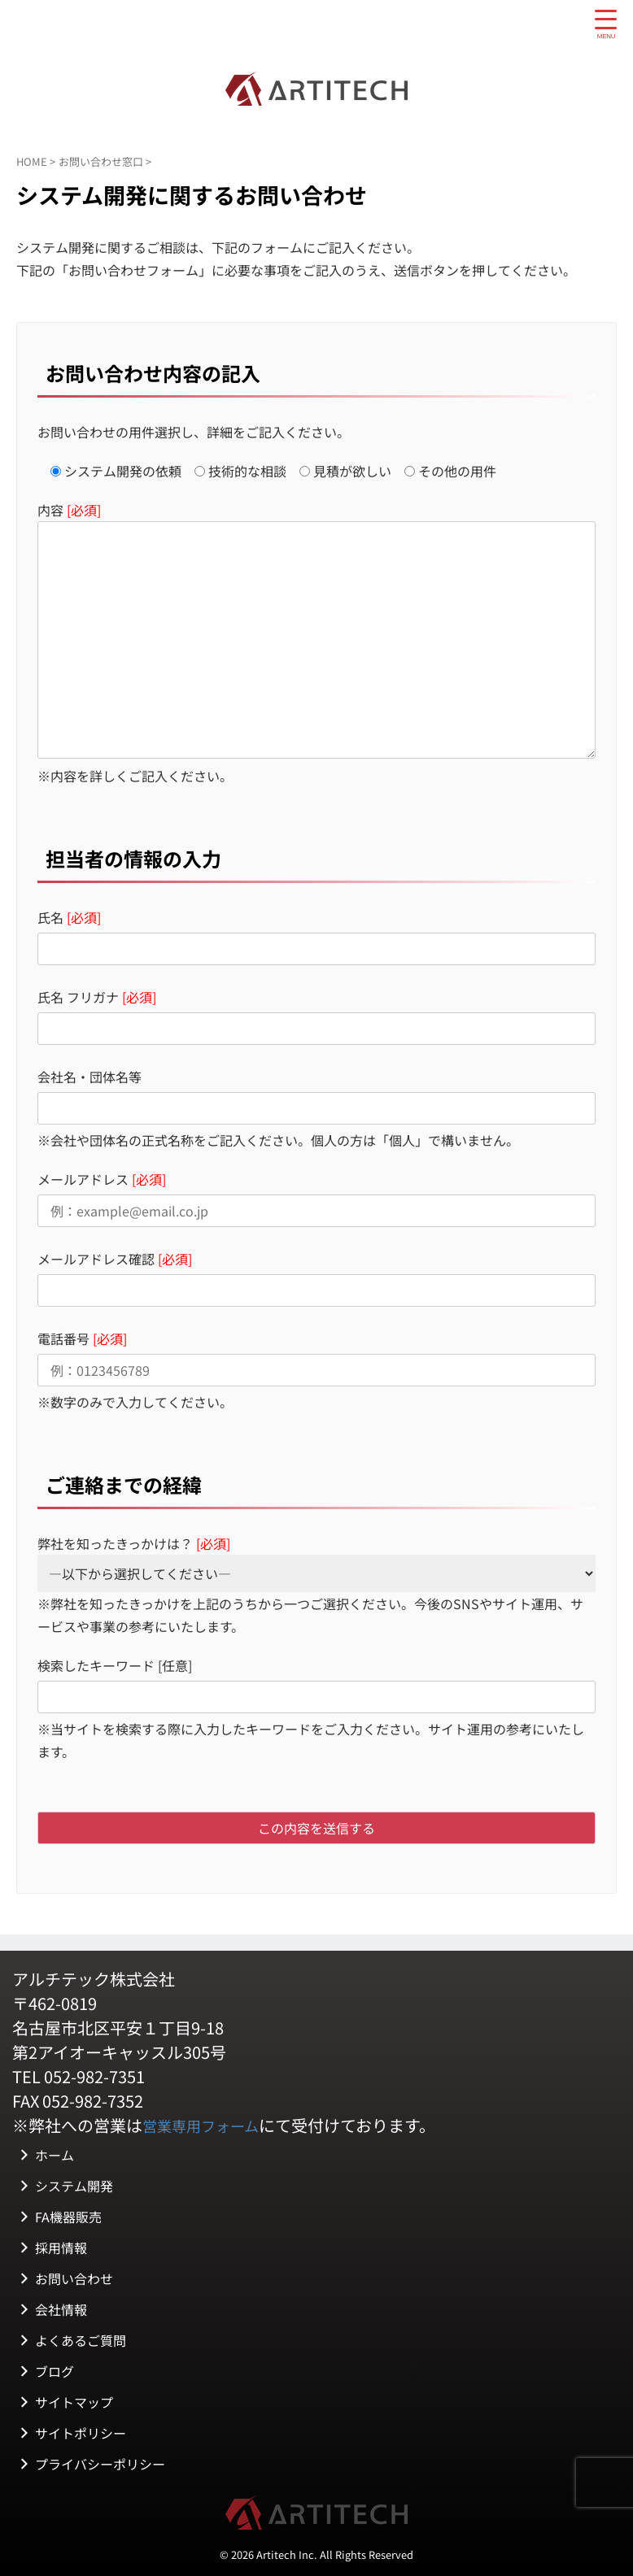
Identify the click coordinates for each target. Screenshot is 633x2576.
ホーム (54, 2153)
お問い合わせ (74, 2277)
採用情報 (61, 2246)
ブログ (54, 2369)
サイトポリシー (80, 2431)
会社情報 (61, 2307)
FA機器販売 (68, 2215)
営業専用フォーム (207, 2125)
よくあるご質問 (80, 2338)
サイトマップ (74, 2400)
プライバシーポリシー (100, 2462)
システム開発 (74, 2184)
